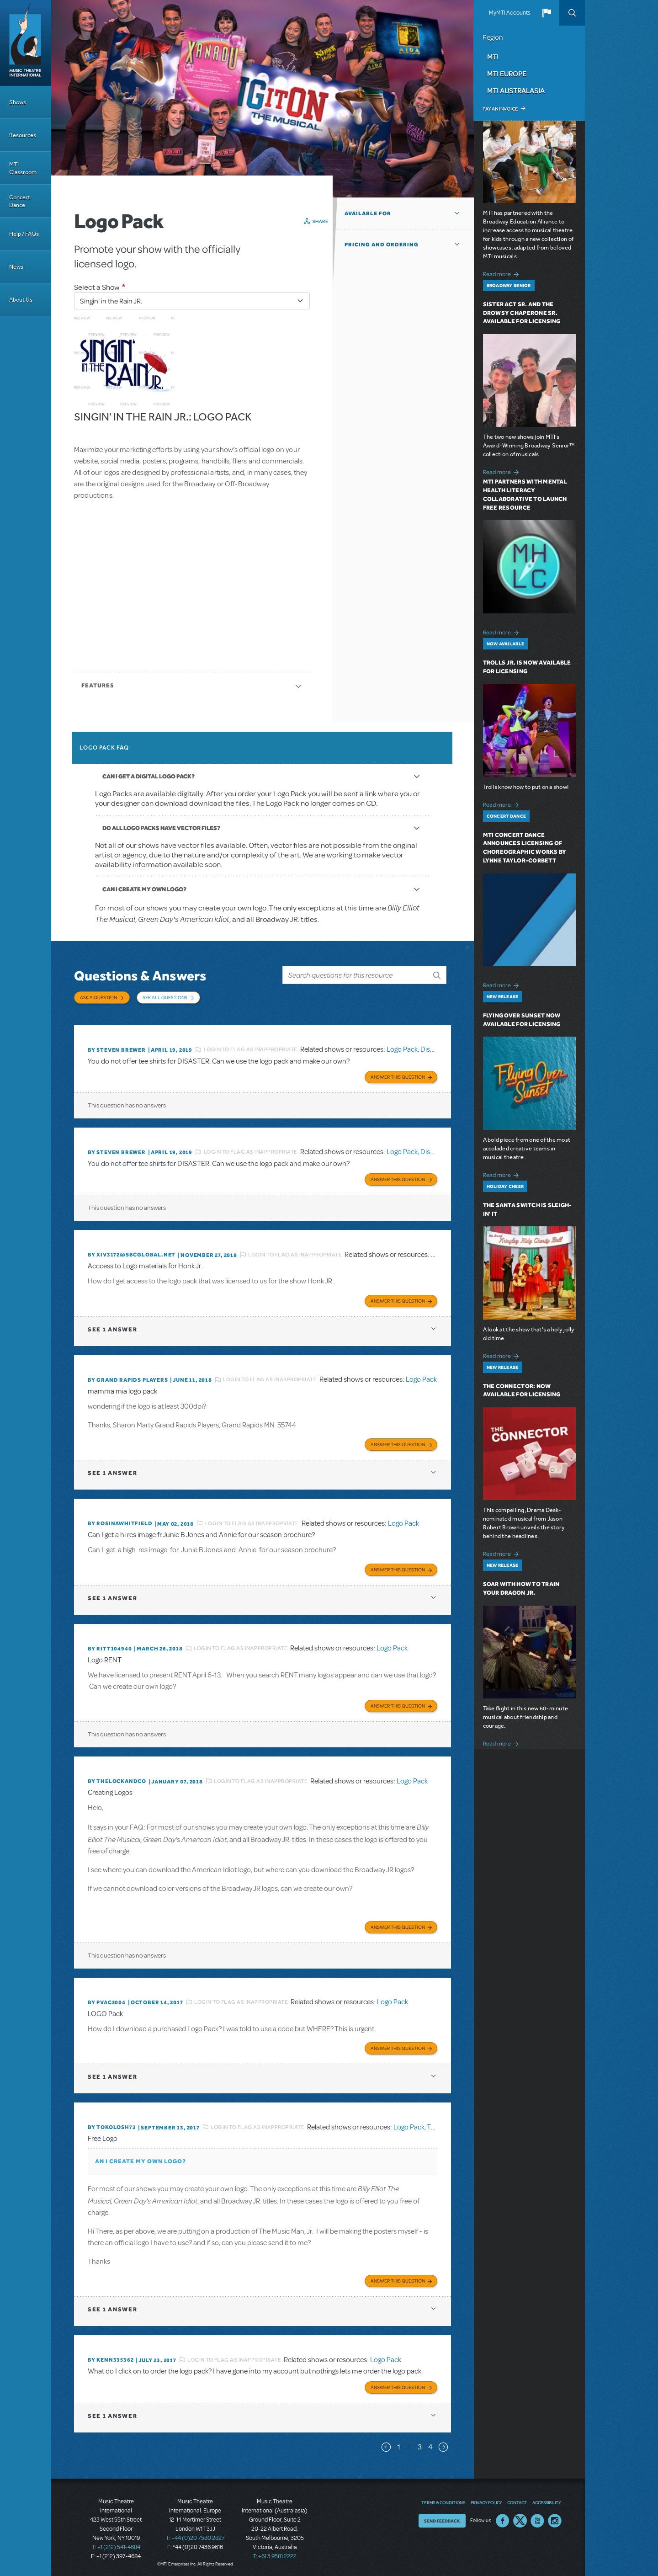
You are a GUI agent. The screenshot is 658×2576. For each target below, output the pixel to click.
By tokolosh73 (112, 2124)
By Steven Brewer (117, 1048)
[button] (546, 13)
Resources (22, 135)
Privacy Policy (486, 2499)
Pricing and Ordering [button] (382, 244)
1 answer (112, 1327)
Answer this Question (398, 1075)
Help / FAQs (24, 234)
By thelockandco (117, 1779)
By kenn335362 (110, 2357)
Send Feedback (442, 2517)
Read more (502, 273)
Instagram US (555, 2517)
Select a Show (97, 287)
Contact (517, 2499)
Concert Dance (19, 201)
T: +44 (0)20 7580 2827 (195, 2535)
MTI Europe (506, 73)
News (16, 267)
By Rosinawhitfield (120, 1521)
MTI (493, 56)
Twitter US (520, 2517)
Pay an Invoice (500, 109)
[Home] (25, 43)
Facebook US (502, 2517)
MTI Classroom (23, 168)
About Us (20, 299)
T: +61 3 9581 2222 (275, 2553)
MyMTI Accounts (510, 12)
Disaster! (433, 1048)
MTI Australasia (516, 90)
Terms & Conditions (443, 2499)
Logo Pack (402, 1048)
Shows (17, 102)
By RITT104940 (110, 1646)
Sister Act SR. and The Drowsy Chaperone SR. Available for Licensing (522, 313)
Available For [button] (368, 213)
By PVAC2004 (107, 1999)
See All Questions (165, 997)
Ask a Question (98, 997)
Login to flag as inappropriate (250, 1048)
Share (321, 221)
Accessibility (546, 2499)
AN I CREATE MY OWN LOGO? (140, 2158)
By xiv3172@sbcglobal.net (131, 1253)
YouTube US (537, 2517)
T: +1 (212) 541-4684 (116, 2544)
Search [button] (572, 13)
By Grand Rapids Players (128, 1378)
